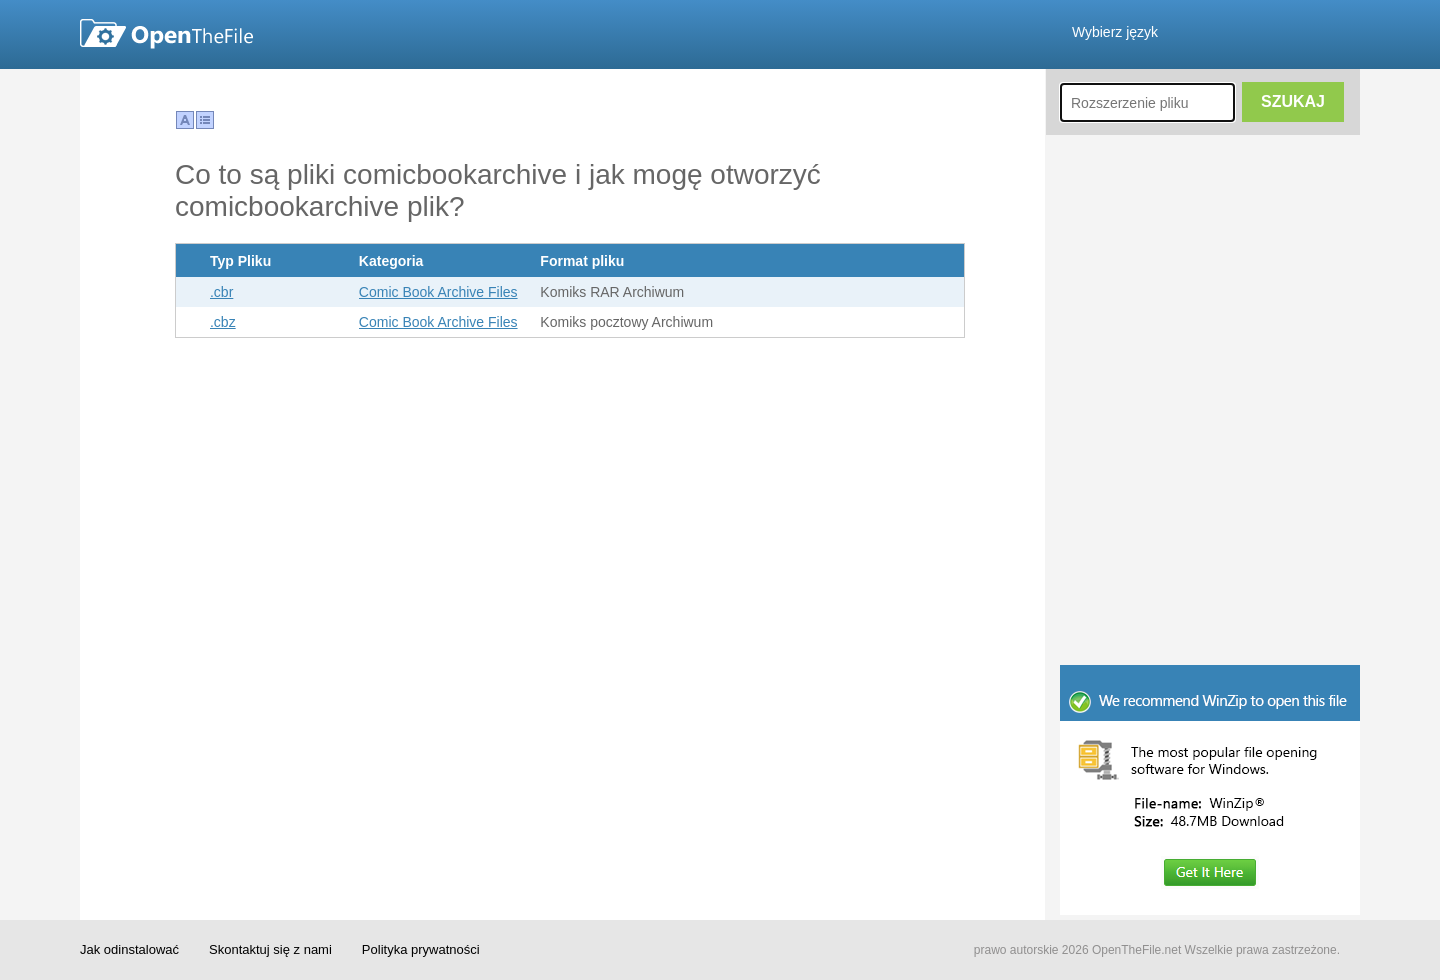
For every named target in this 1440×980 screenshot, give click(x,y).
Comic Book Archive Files (438, 292)
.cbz (223, 322)
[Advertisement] (1210, 530)
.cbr (221, 292)
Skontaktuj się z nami (270, 949)
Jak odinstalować (129, 949)
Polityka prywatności (421, 949)
